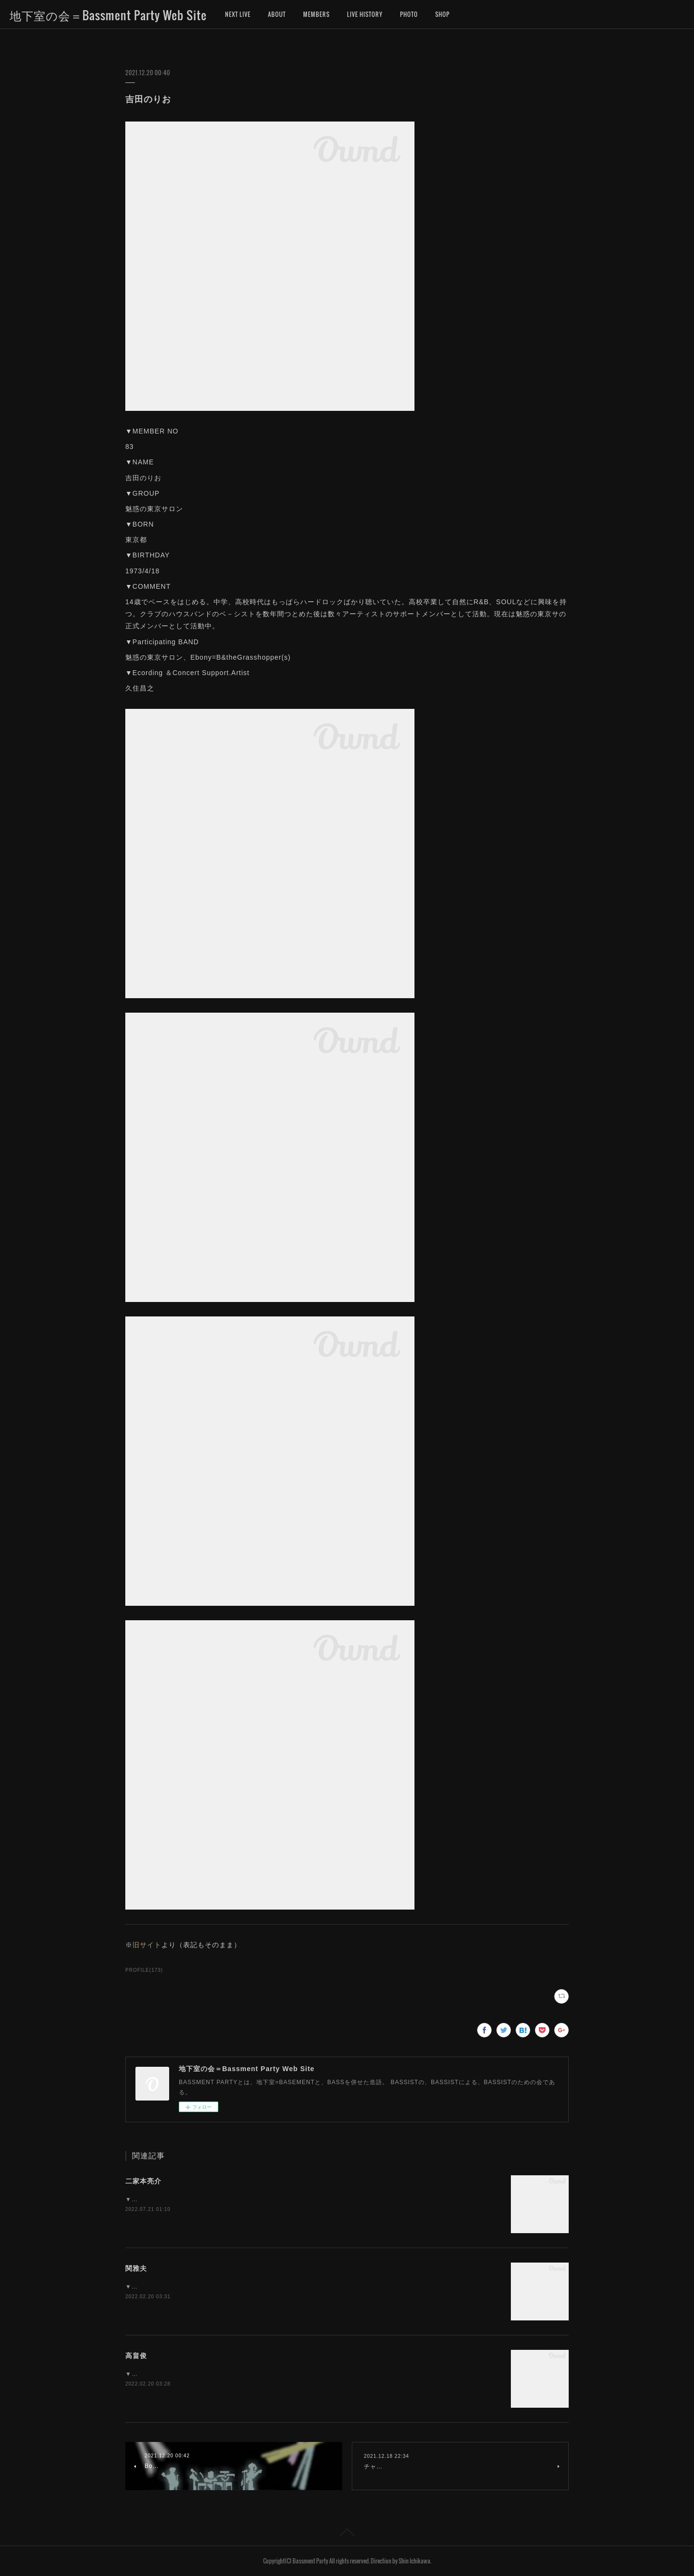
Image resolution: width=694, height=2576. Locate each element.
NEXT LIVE (238, 14)
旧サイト (147, 1945)
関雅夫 (136, 2268)
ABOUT (277, 14)
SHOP (442, 14)
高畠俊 (136, 2355)
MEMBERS (316, 14)
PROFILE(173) (144, 1970)
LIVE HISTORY (365, 14)
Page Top (347, 2534)
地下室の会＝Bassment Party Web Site (108, 15)
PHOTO (409, 14)
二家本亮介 (143, 2181)
